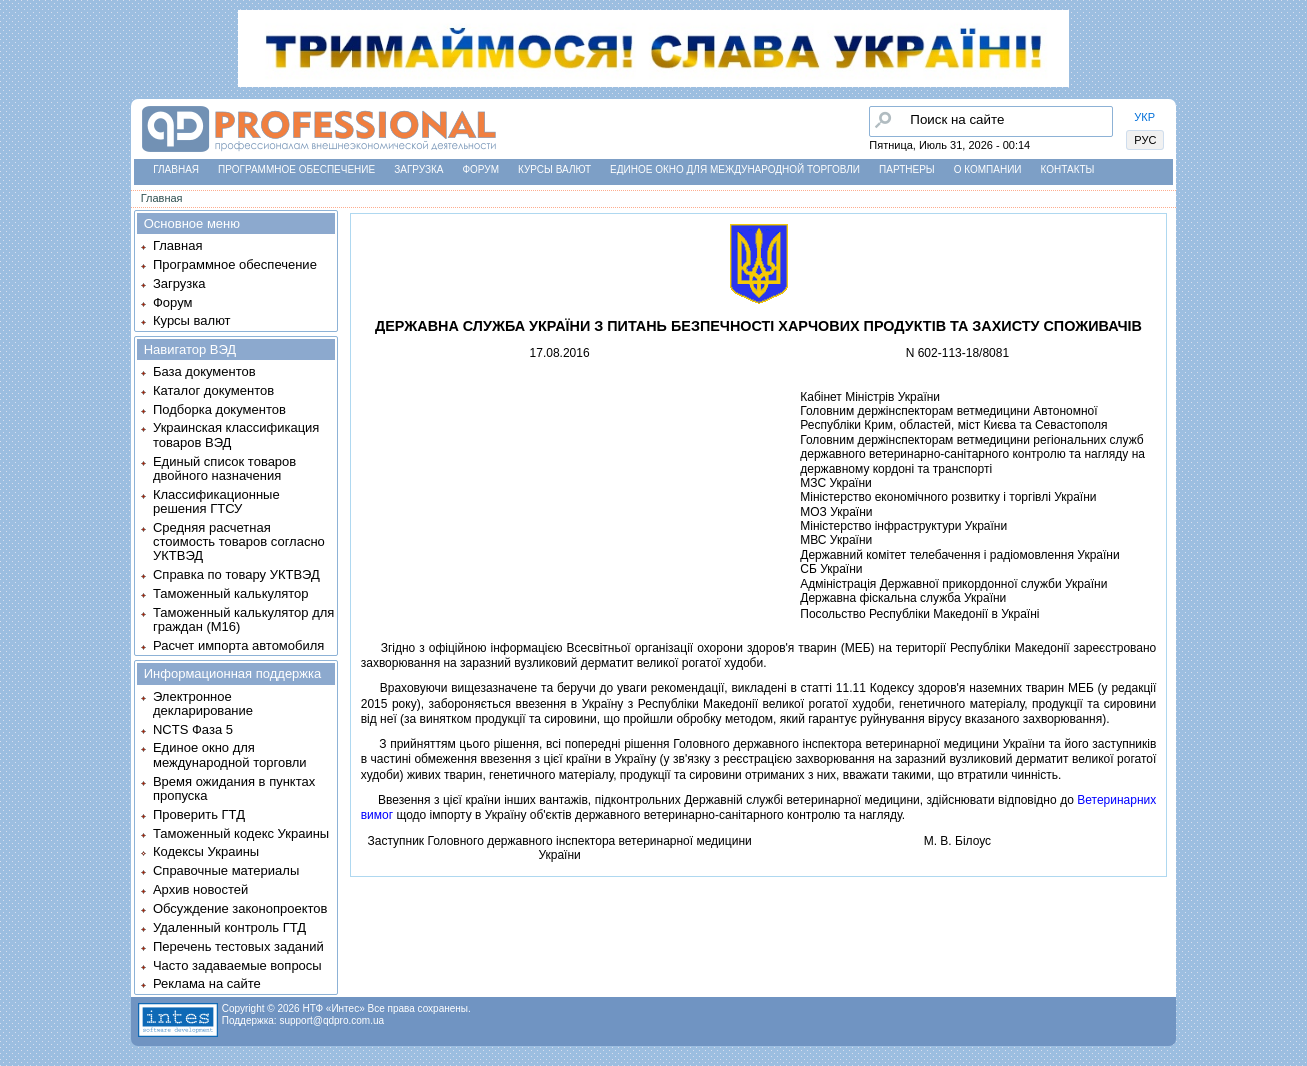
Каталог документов (213, 390)
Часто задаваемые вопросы (237, 965)
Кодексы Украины (206, 851)
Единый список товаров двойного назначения (224, 468)
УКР (1144, 117)
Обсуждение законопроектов (240, 908)
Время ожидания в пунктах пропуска (234, 788)
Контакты (1068, 169)
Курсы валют (554, 169)
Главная (176, 169)
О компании (988, 169)
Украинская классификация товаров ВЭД (236, 434)
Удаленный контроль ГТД (229, 927)
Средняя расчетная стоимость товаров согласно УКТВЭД (239, 542)
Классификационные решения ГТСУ (216, 501)
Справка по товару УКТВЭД (236, 574)
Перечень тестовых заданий (238, 946)
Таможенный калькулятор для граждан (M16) (243, 619)
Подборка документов (219, 409)
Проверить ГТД (199, 814)
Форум (480, 169)
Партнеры (907, 169)
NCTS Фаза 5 (193, 729)
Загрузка (418, 169)
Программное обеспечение (296, 169)
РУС (1145, 140)
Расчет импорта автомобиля (238, 645)
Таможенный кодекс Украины (241, 833)
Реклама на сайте (207, 983)
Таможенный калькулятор (231, 593)
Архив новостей (200, 889)
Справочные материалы (226, 870)
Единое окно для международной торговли (735, 169)
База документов (204, 371)
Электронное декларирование (203, 703)
